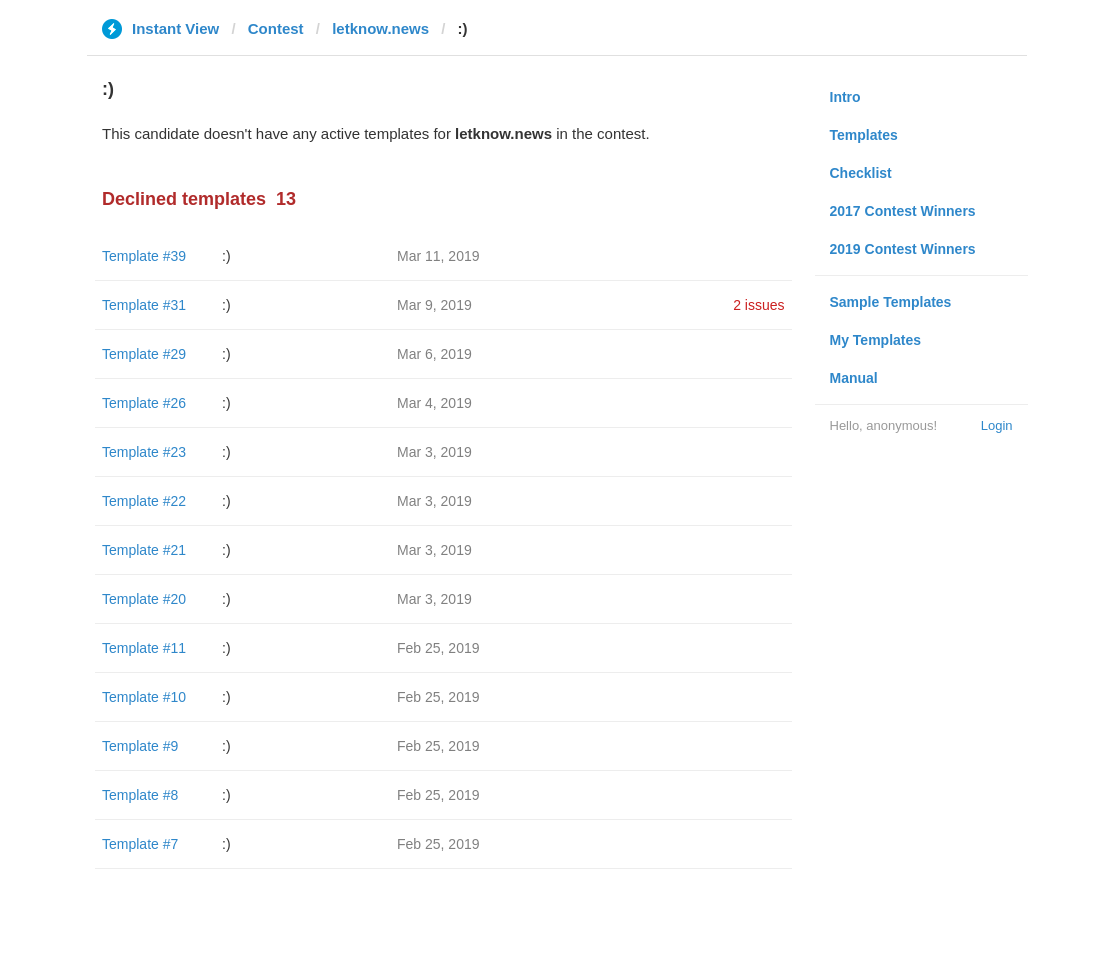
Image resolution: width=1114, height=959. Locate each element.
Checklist (861, 173)
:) (226, 256)
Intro (845, 97)
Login (997, 425)
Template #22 (144, 501)
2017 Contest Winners (903, 211)
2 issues (758, 305)
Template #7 (140, 844)
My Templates (876, 340)
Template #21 (144, 550)
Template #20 (144, 599)
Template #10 (144, 697)
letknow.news (380, 28)
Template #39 (144, 256)
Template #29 (144, 354)
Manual (854, 378)
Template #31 (144, 305)
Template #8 (140, 795)
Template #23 (144, 452)
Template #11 (144, 648)
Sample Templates (891, 302)
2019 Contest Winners (903, 249)
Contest (276, 28)
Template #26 (144, 403)
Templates (864, 135)
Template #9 (140, 746)
